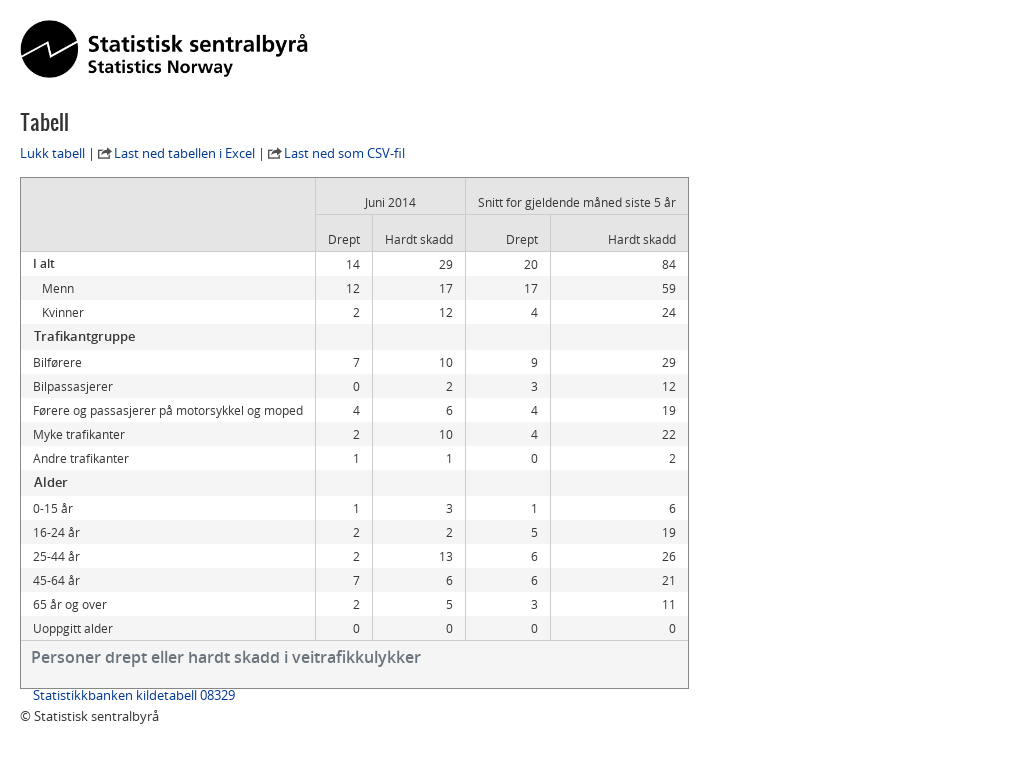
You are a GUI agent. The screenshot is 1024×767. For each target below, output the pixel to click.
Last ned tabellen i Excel (184, 153)
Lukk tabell (52, 153)
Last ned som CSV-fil (344, 153)
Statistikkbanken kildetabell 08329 (134, 695)
